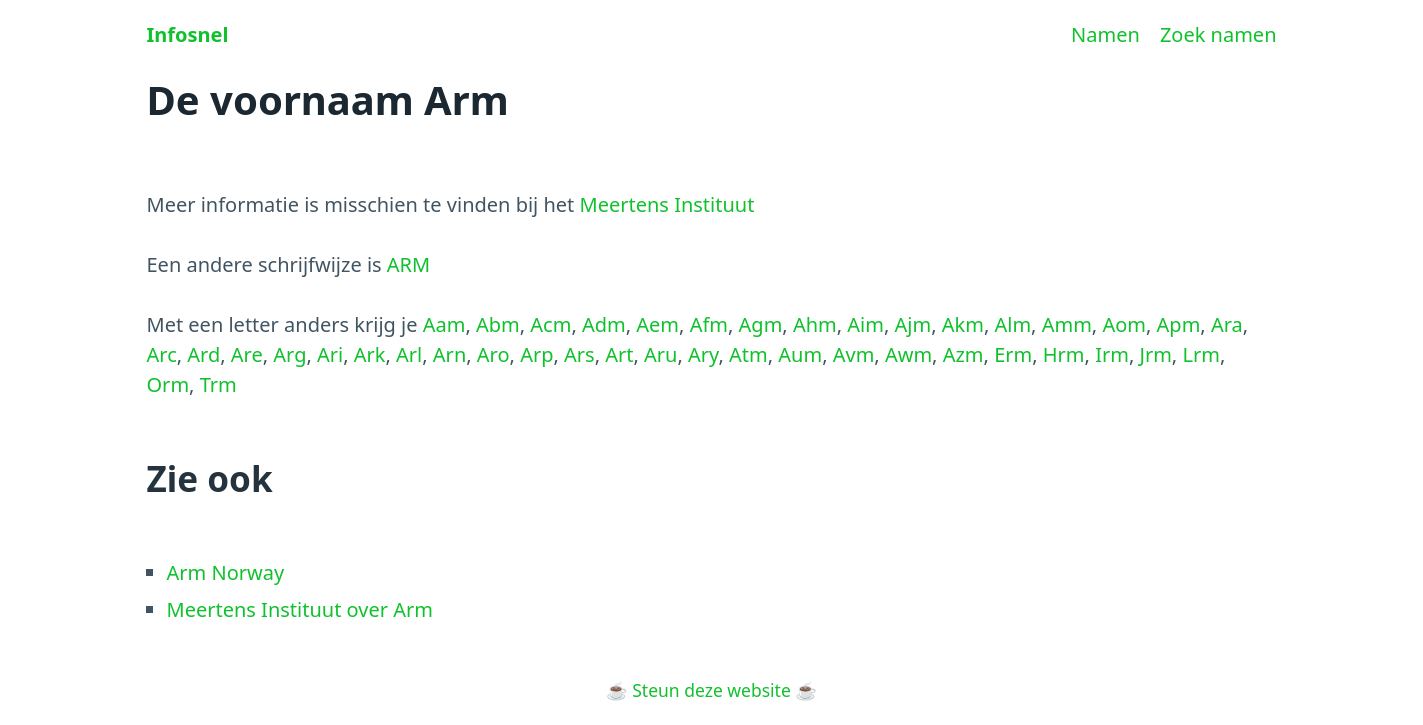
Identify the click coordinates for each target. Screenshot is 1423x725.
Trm (218, 384)
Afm (709, 324)
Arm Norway (226, 572)
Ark (370, 354)
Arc (162, 354)
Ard (203, 354)
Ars (579, 354)
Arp (536, 354)
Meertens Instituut (667, 204)
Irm (1112, 354)
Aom (1124, 324)
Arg (289, 354)
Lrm (1200, 354)
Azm (963, 354)
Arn (449, 354)
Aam (444, 324)
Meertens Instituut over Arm (300, 609)
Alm (1012, 324)
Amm (1067, 324)
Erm (1013, 354)
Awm (908, 354)
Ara (1227, 324)
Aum (800, 354)
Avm (854, 354)
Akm (963, 324)
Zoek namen (1218, 34)
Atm (748, 354)
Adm (604, 324)
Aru (660, 354)
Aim (865, 324)
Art (619, 354)
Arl (409, 354)
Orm (168, 384)
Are (247, 354)
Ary (703, 354)
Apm (1179, 324)
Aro (493, 354)
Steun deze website (711, 690)
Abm (498, 324)
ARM (408, 264)
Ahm (815, 324)
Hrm (1064, 354)
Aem (657, 324)
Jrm (1155, 354)
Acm (550, 324)
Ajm (913, 324)
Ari (330, 354)
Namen (1105, 34)
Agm (761, 324)
